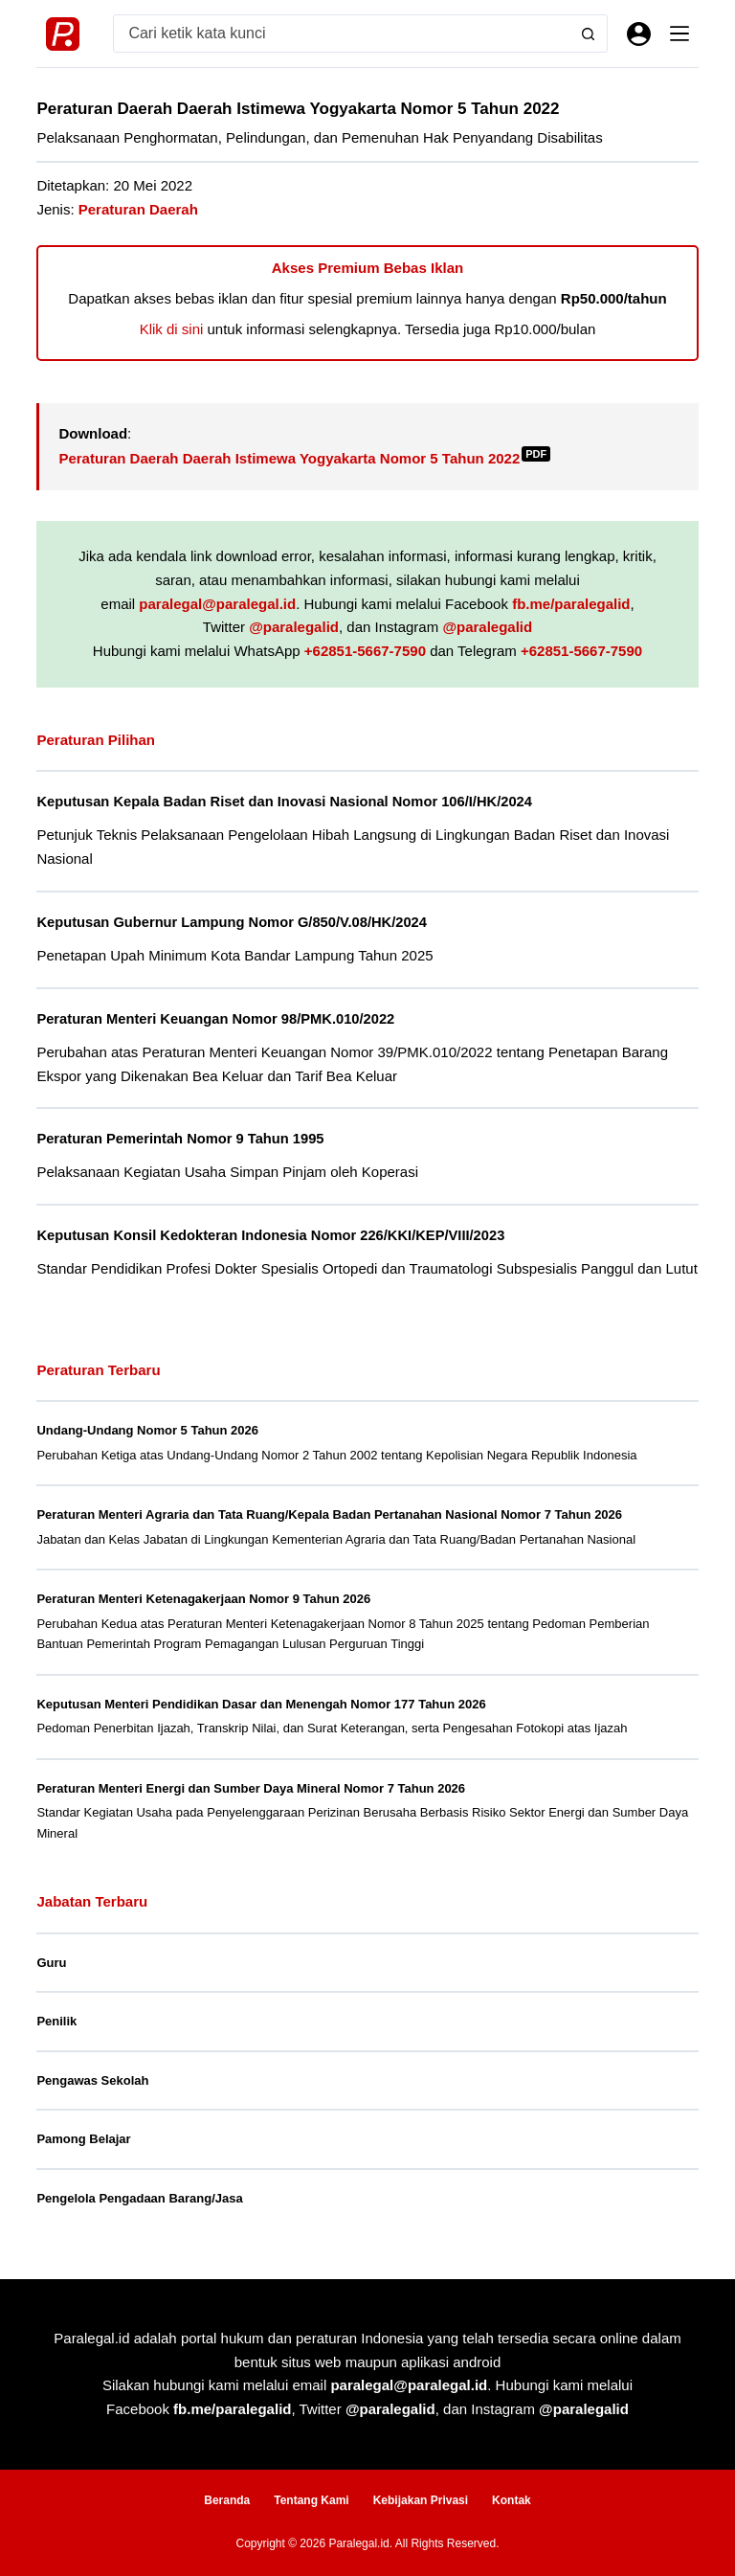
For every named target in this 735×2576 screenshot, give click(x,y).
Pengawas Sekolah (92, 2080)
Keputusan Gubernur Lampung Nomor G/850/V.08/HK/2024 (231, 922)
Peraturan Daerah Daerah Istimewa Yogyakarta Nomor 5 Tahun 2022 (304, 458)
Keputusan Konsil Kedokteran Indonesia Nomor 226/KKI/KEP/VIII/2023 (270, 1235)
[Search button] (588, 33)
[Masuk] (639, 34)
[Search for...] (341, 33)
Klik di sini (172, 329)
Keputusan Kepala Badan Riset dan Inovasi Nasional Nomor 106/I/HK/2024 (283, 801)
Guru (51, 1962)
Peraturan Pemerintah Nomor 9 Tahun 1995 (179, 1138)
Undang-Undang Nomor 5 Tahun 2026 (147, 1430)
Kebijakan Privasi (420, 2500)
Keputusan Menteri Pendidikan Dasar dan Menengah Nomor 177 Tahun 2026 (260, 1704)
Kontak (511, 2500)
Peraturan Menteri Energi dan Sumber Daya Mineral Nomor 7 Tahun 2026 (250, 1788)
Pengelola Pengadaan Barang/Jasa (139, 2198)
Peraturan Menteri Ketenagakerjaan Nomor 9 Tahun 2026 (203, 1599)
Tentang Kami (311, 2500)
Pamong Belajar (83, 2139)
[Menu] (679, 33)
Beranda (227, 2500)
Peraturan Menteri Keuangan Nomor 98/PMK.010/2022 (215, 1019)
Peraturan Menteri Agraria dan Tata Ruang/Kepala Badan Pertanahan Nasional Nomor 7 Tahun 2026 (329, 1514)
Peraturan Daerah (138, 209)
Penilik (56, 2021)
